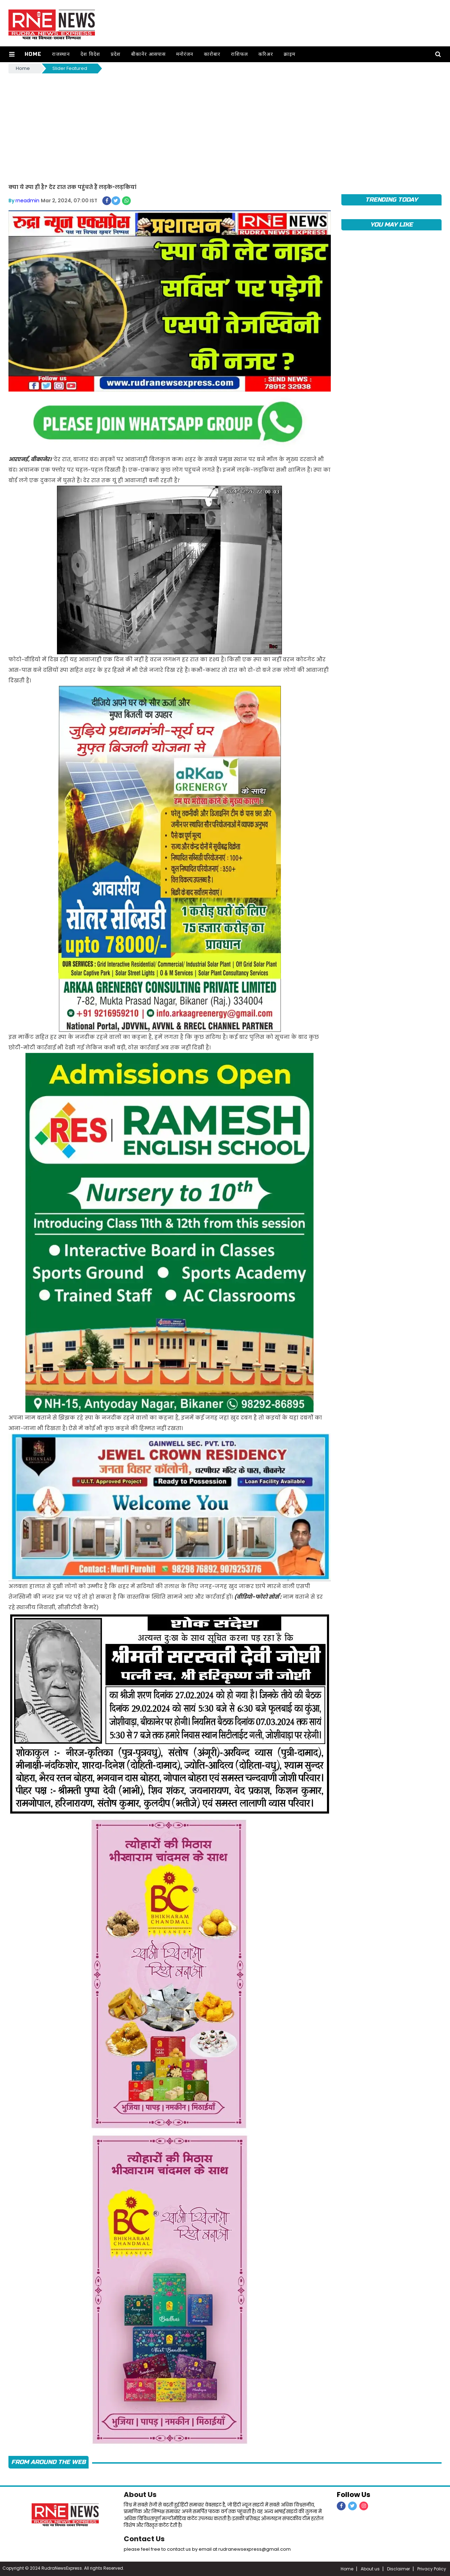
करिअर (265, 54)
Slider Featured (69, 68)
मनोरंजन (184, 54)
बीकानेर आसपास (148, 54)
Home (33, 54)
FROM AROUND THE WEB (48, 2462)
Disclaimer (398, 2569)
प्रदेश (116, 54)
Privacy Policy (431, 2569)
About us (370, 2569)
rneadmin (27, 200)
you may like (391, 224)
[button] (11, 54)
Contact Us (144, 2539)
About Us (140, 2494)
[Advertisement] (225, 127)
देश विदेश (90, 54)
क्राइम (289, 54)
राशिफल (239, 54)
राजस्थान (61, 54)
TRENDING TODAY (391, 199)
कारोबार (212, 54)
